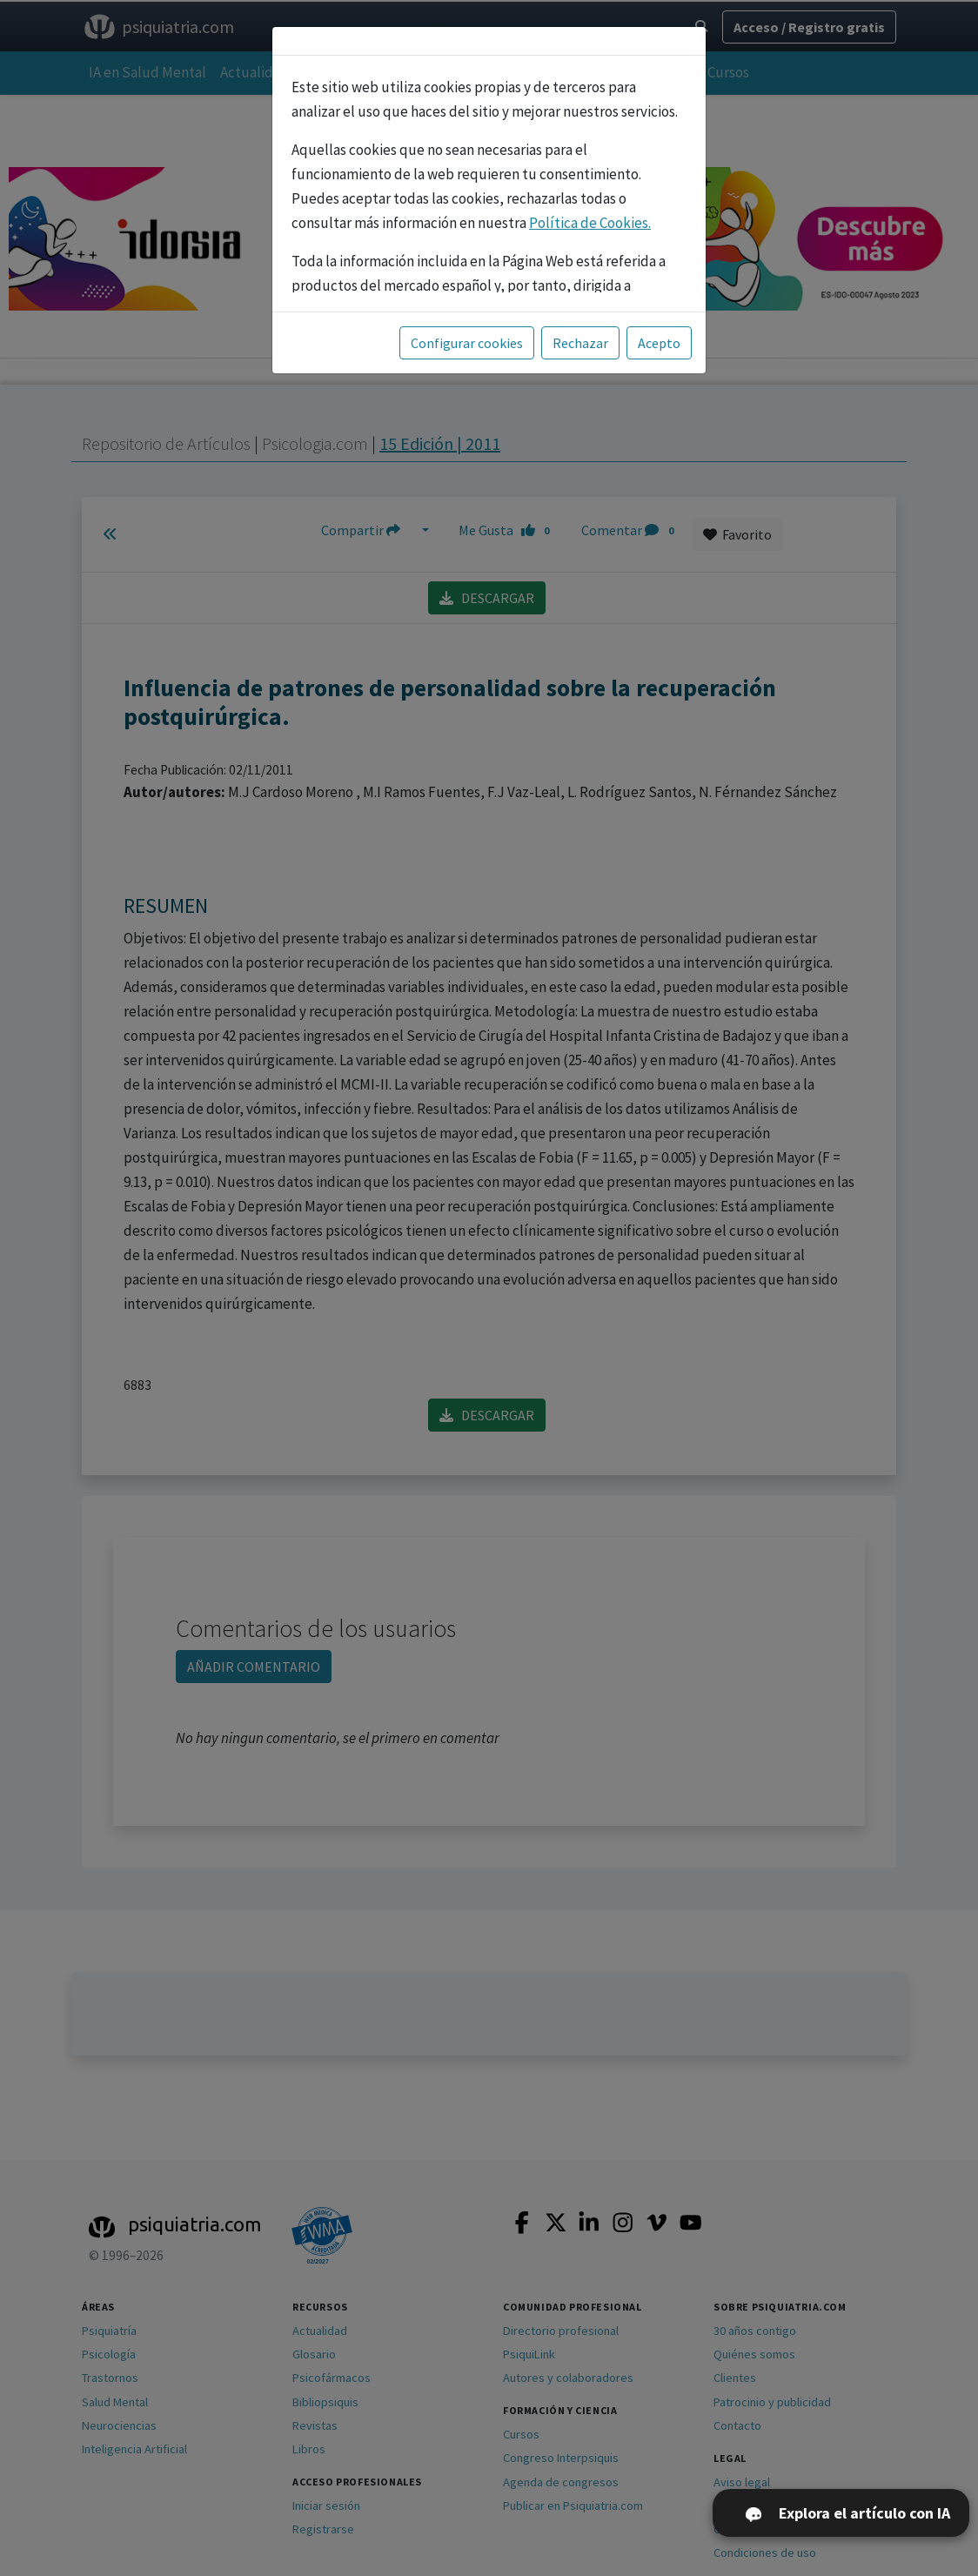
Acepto (659, 343)
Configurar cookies (467, 343)
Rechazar (580, 343)
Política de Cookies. (590, 222)
